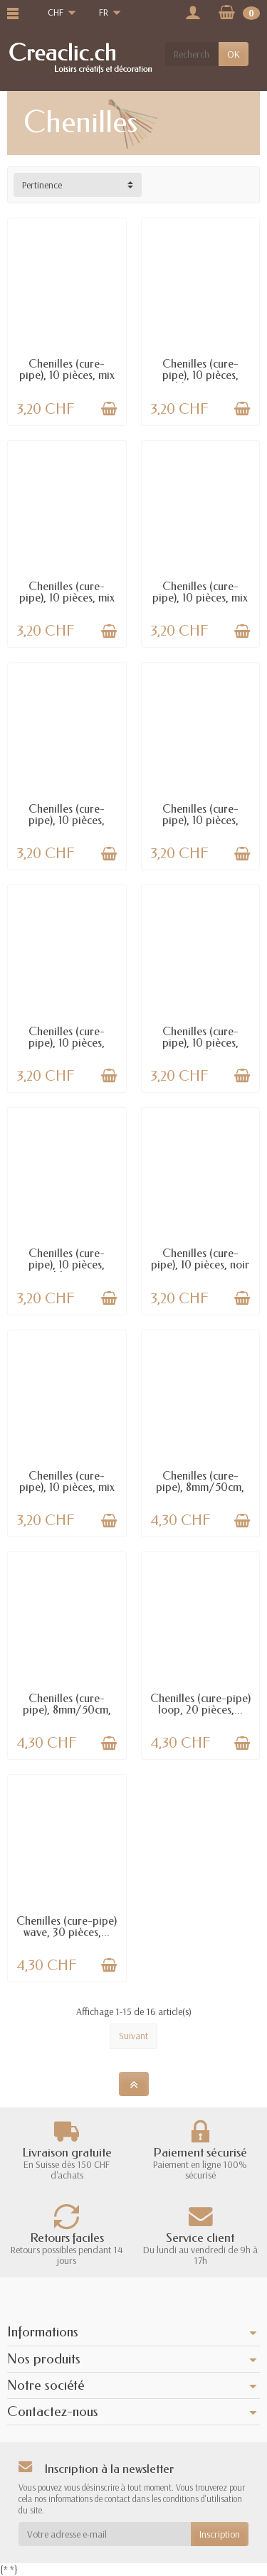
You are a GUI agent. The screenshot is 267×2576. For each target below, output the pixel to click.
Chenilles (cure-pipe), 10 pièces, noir (200, 1258)
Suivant (133, 2035)
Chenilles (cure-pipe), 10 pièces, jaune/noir (66, 1043)
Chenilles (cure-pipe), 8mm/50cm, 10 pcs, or (200, 1487)
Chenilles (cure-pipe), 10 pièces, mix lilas (67, 1487)
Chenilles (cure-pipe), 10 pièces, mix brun (67, 597)
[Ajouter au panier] (108, 409)
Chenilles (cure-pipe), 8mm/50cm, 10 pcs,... (67, 1709)
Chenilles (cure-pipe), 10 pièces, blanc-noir (200, 375)
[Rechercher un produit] (192, 54)
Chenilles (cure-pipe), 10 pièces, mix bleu (200, 597)
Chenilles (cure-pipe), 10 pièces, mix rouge (67, 375)
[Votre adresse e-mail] (105, 2534)
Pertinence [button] (42, 184)
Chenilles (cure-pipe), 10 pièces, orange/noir (200, 1043)
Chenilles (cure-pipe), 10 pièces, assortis (200, 820)
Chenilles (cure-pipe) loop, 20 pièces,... (200, 1703)
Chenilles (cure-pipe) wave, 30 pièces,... (66, 1926)
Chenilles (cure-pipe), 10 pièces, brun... (66, 820)
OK (233, 54)
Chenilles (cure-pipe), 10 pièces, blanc (66, 1264)
